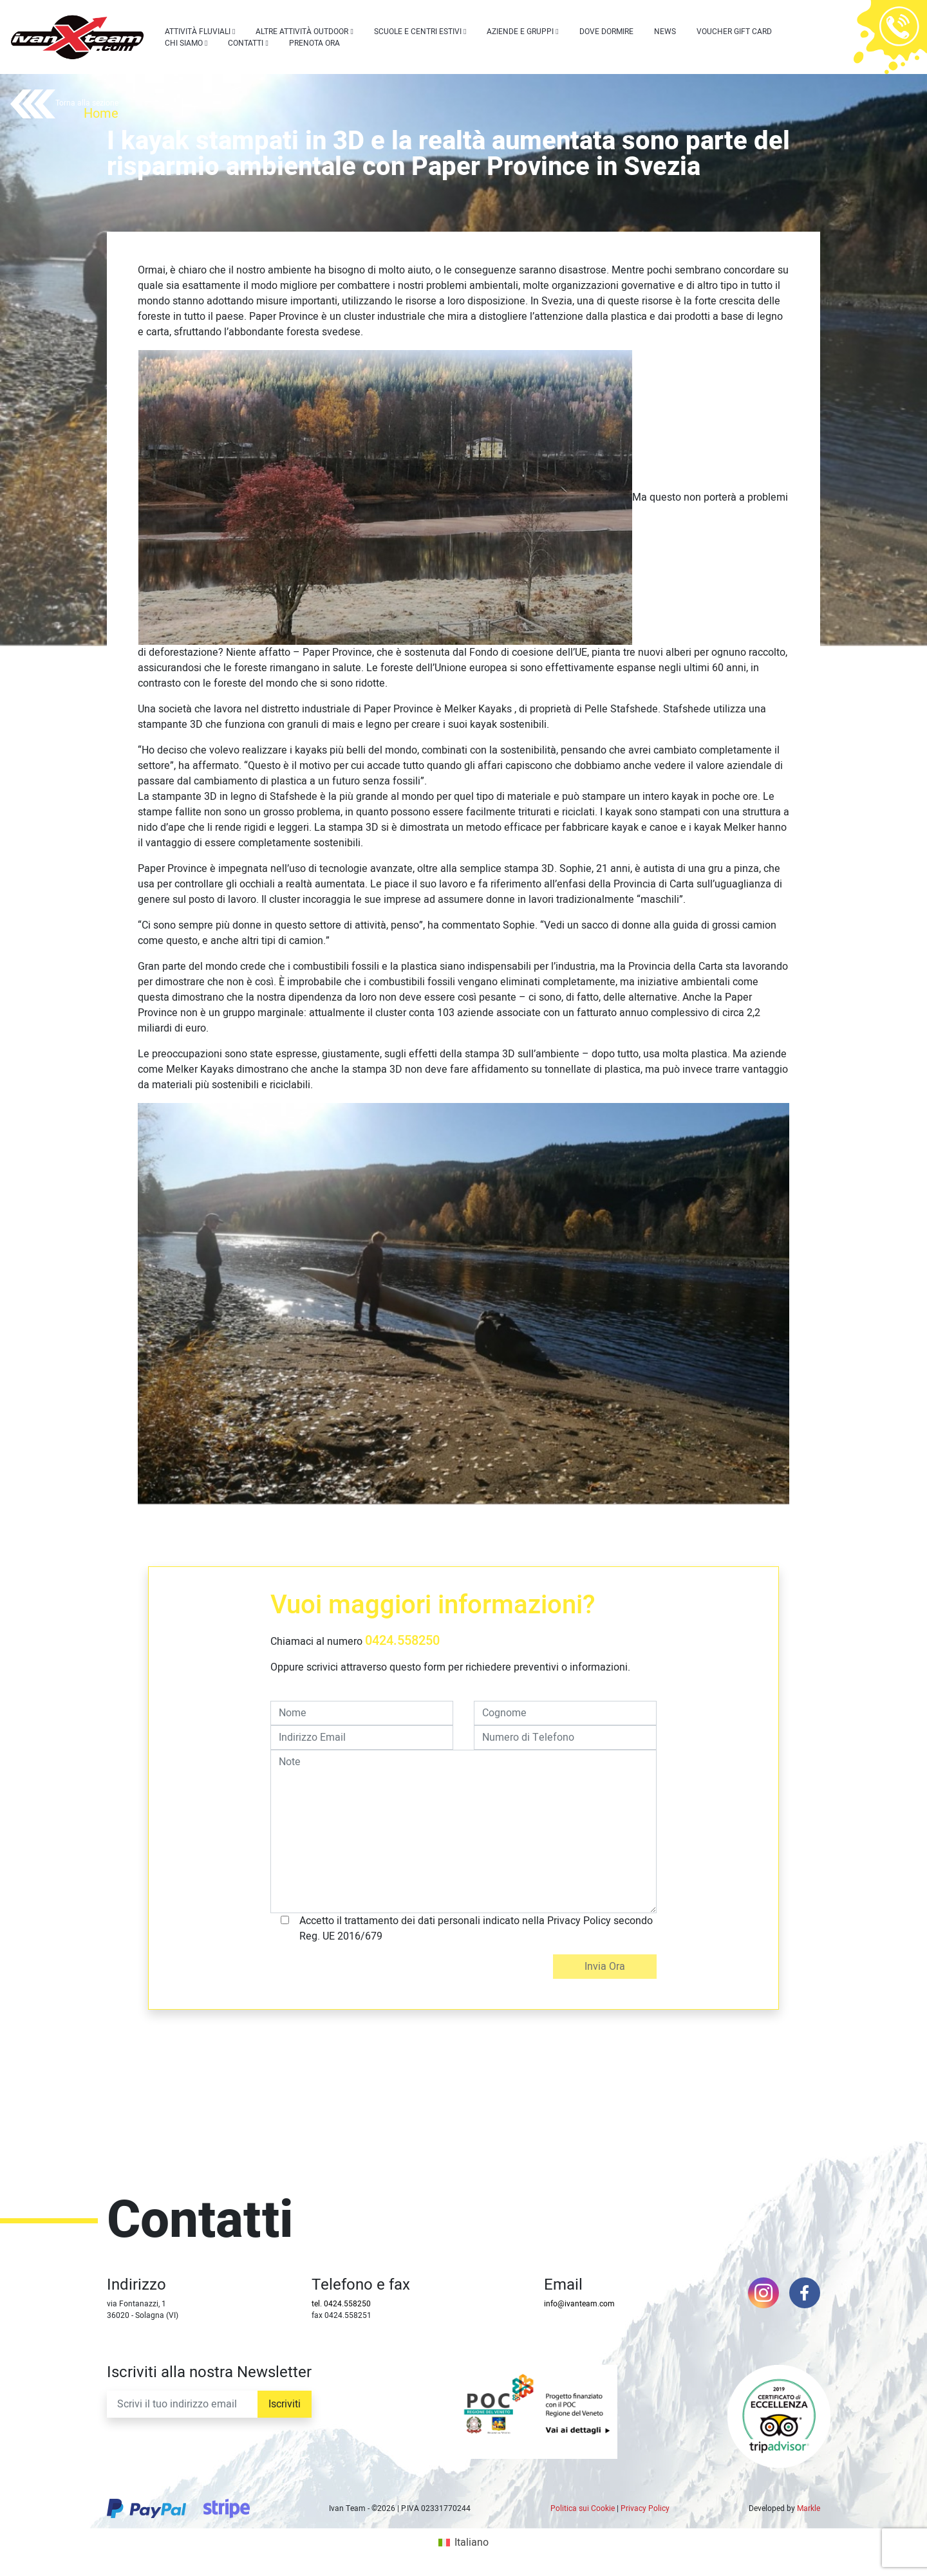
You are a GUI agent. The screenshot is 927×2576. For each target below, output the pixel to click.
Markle (808, 2508)
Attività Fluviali (197, 31)
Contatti (245, 43)
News (665, 31)
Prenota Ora (314, 43)
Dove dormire (606, 31)
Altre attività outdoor (302, 31)
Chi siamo (184, 43)
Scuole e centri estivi (418, 31)
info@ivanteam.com (579, 2304)
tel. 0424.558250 (341, 2304)
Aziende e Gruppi (520, 31)
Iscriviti (284, 2404)
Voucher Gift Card (734, 31)
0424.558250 (402, 1640)
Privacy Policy (645, 2508)
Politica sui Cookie (582, 2508)
